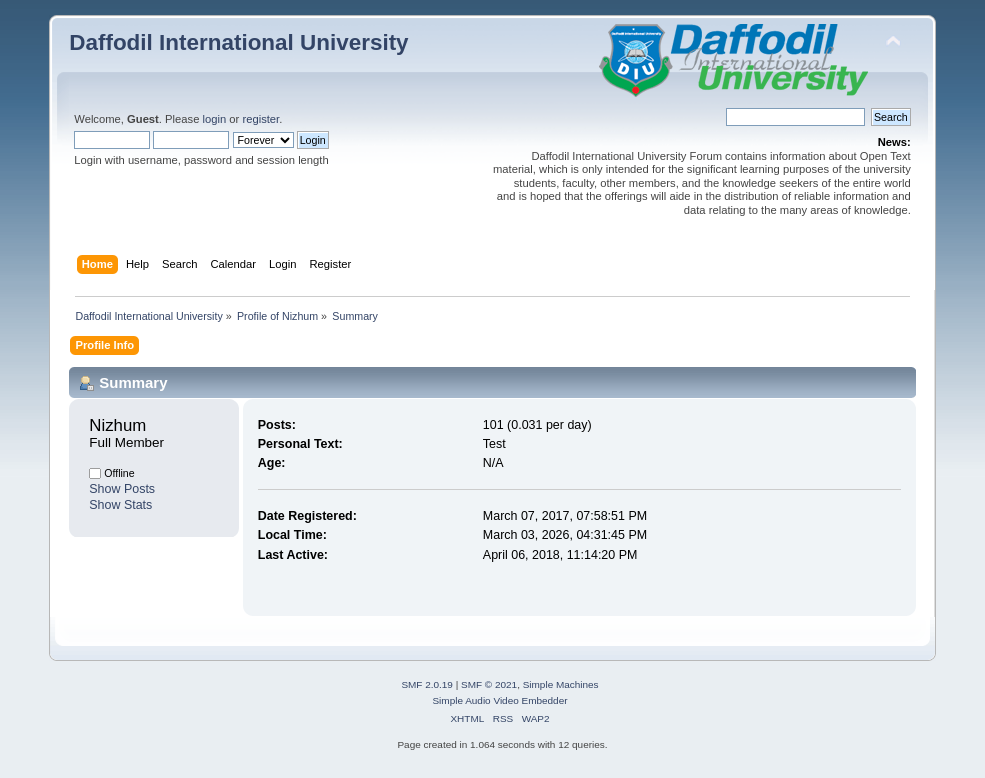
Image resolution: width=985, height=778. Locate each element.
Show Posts (122, 489)
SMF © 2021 (489, 684)
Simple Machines (561, 684)
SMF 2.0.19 (427, 684)
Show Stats (120, 505)
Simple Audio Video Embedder (499, 700)
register (260, 119)
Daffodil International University (238, 42)
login (215, 119)
